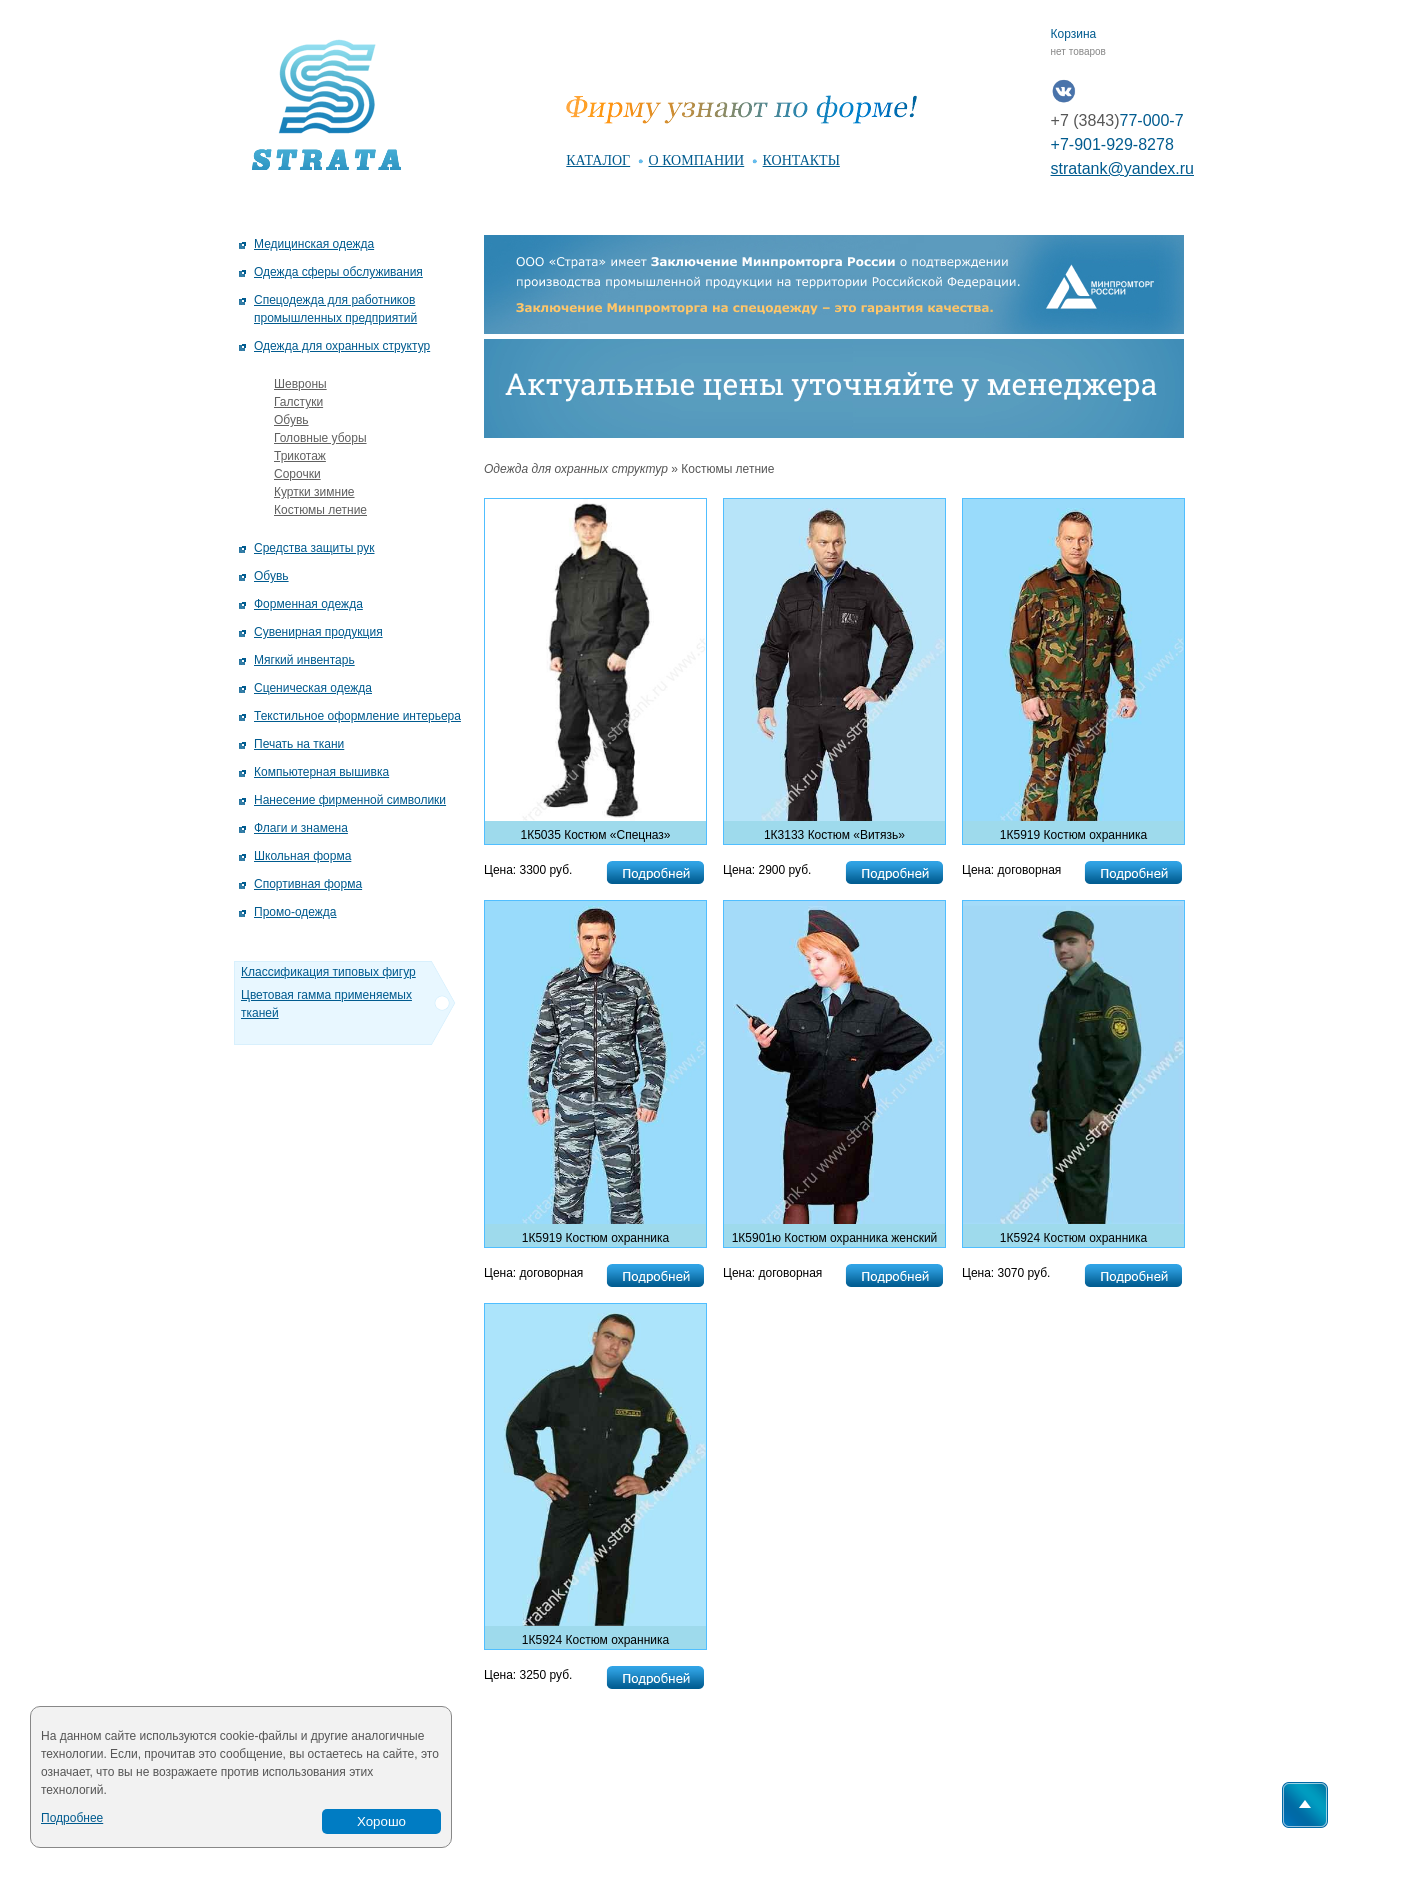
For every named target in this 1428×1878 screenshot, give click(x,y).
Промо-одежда (295, 912)
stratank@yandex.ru (1122, 168)
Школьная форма (302, 856)
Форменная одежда (308, 604)
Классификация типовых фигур (328, 972)
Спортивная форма (308, 884)
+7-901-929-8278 (1112, 144)
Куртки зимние (314, 492)
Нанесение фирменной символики (350, 800)
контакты (801, 160)
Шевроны (300, 384)
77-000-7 (1117, 120)
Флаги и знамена (301, 828)
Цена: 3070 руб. (1006, 1273)
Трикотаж (300, 456)
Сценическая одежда (313, 688)
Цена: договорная (1011, 870)
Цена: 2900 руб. (767, 870)
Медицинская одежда (314, 244)
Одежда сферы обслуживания (338, 272)
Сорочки (297, 474)
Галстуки (298, 402)
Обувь (291, 420)
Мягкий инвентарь (304, 660)
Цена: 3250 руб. (528, 1675)
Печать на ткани (299, 744)
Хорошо (381, 1821)
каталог (598, 160)
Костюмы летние (320, 510)
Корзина (1122, 44)
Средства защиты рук (314, 548)
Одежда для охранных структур (342, 346)
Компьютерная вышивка (321, 772)
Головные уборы (320, 438)
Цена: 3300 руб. (528, 870)
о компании (697, 160)
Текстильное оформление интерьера (357, 716)
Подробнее (72, 1818)
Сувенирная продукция (318, 632)
